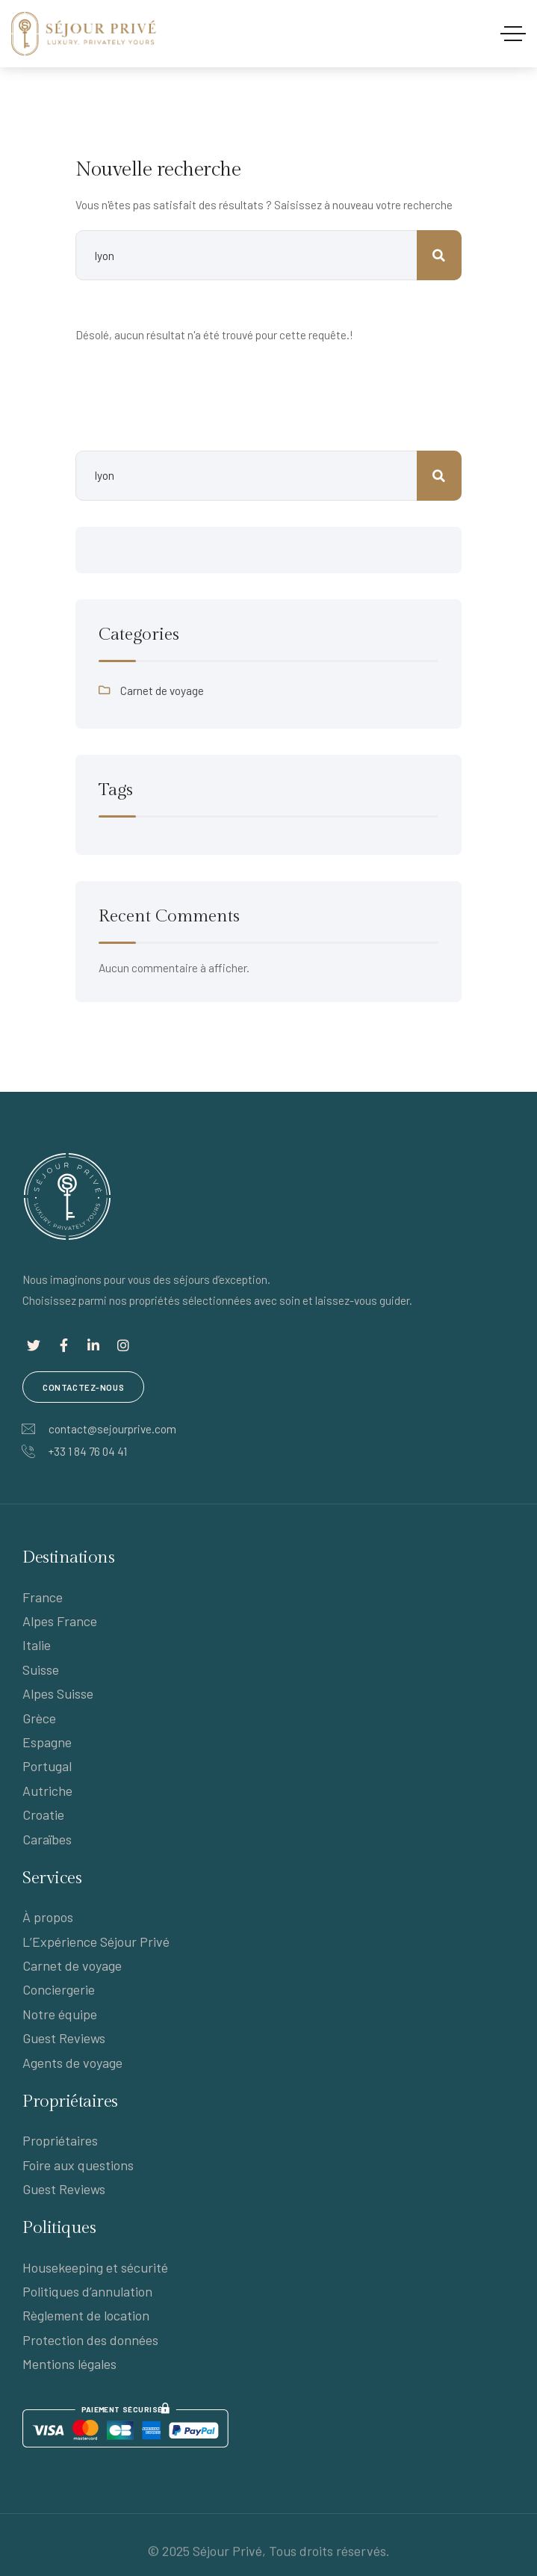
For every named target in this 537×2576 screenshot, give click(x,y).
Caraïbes (47, 1839)
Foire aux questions (78, 2165)
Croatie (43, 1814)
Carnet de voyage (162, 690)
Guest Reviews (63, 2038)
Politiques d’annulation (87, 2291)
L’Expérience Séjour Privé (96, 1941)
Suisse (40, 1669)
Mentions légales (69, 2364)
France (42, 1597)
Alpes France (59, 1621)
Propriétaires (60, 2140)
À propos (47, 1917)
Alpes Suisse (57, 1693)
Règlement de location (85, 2315)
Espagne (47, 1742)
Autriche (47, 1790)
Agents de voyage (72, 2062)
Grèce (39, 1718)
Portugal (47, 1766)
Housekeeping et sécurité (95, 2267)
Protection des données (90, 2340)
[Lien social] (33, 1345)
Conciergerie (58, 1989)
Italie (36, 1645)
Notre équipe (59, 2014)
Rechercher (439, 476)
